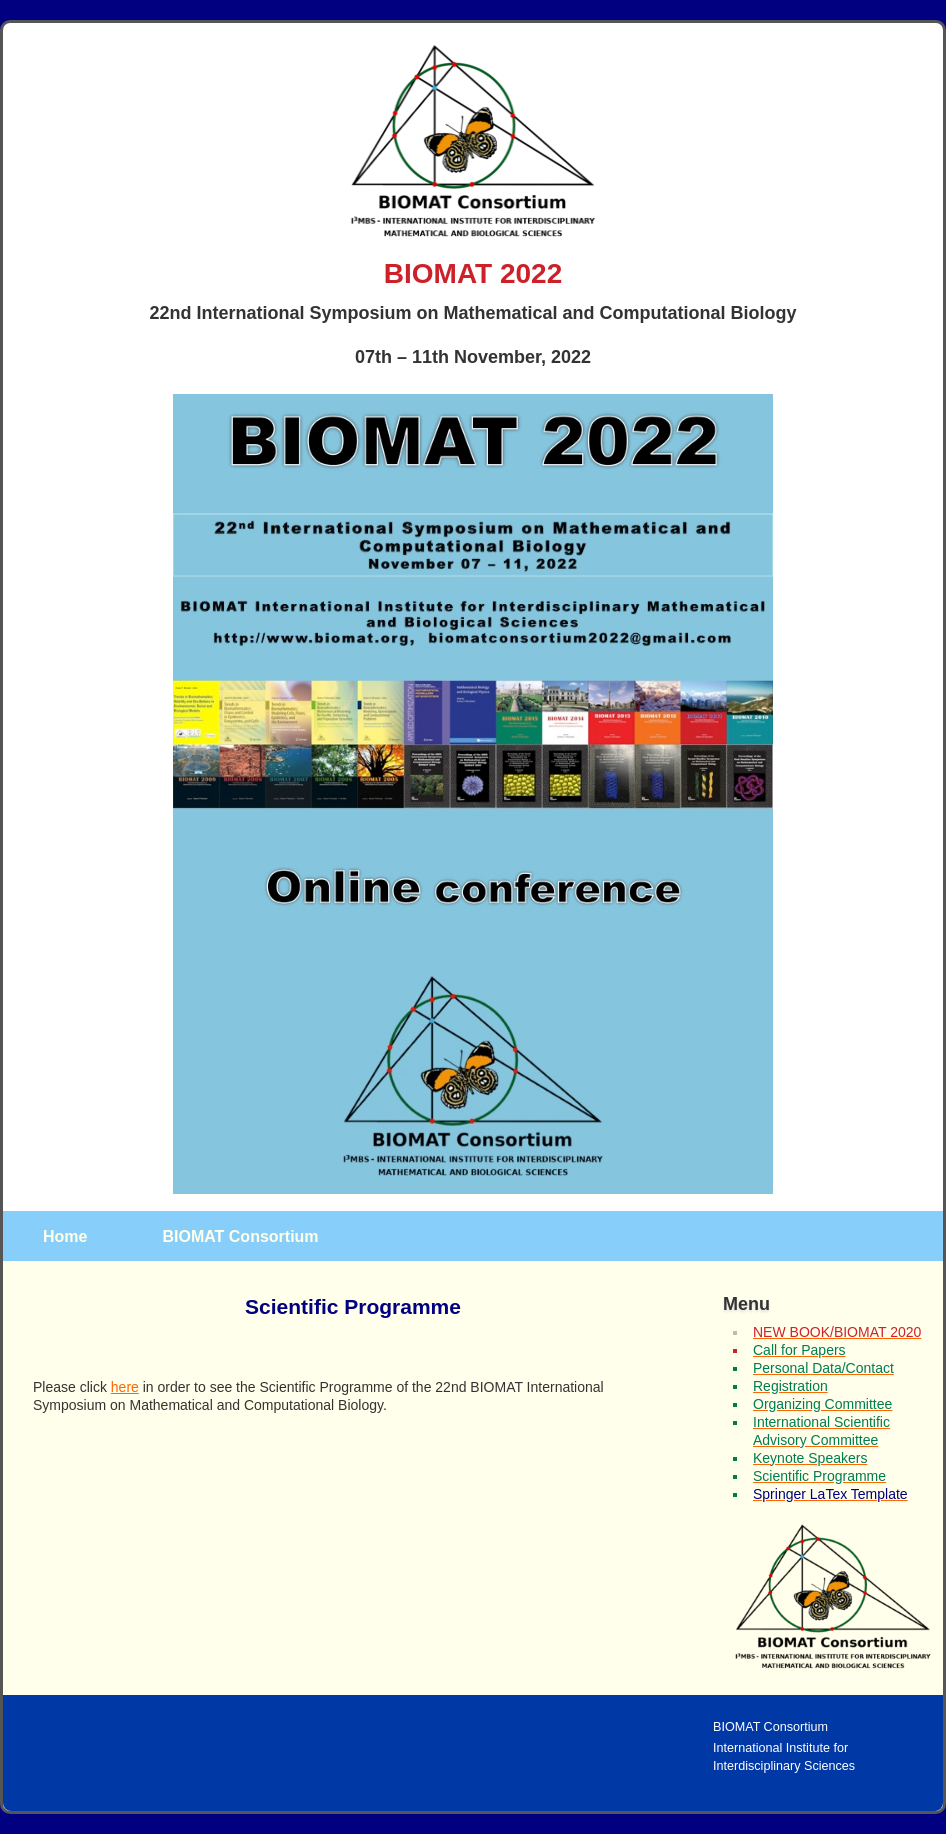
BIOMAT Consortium (240, 1236)
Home (65, 1236)
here (125, 1387)
